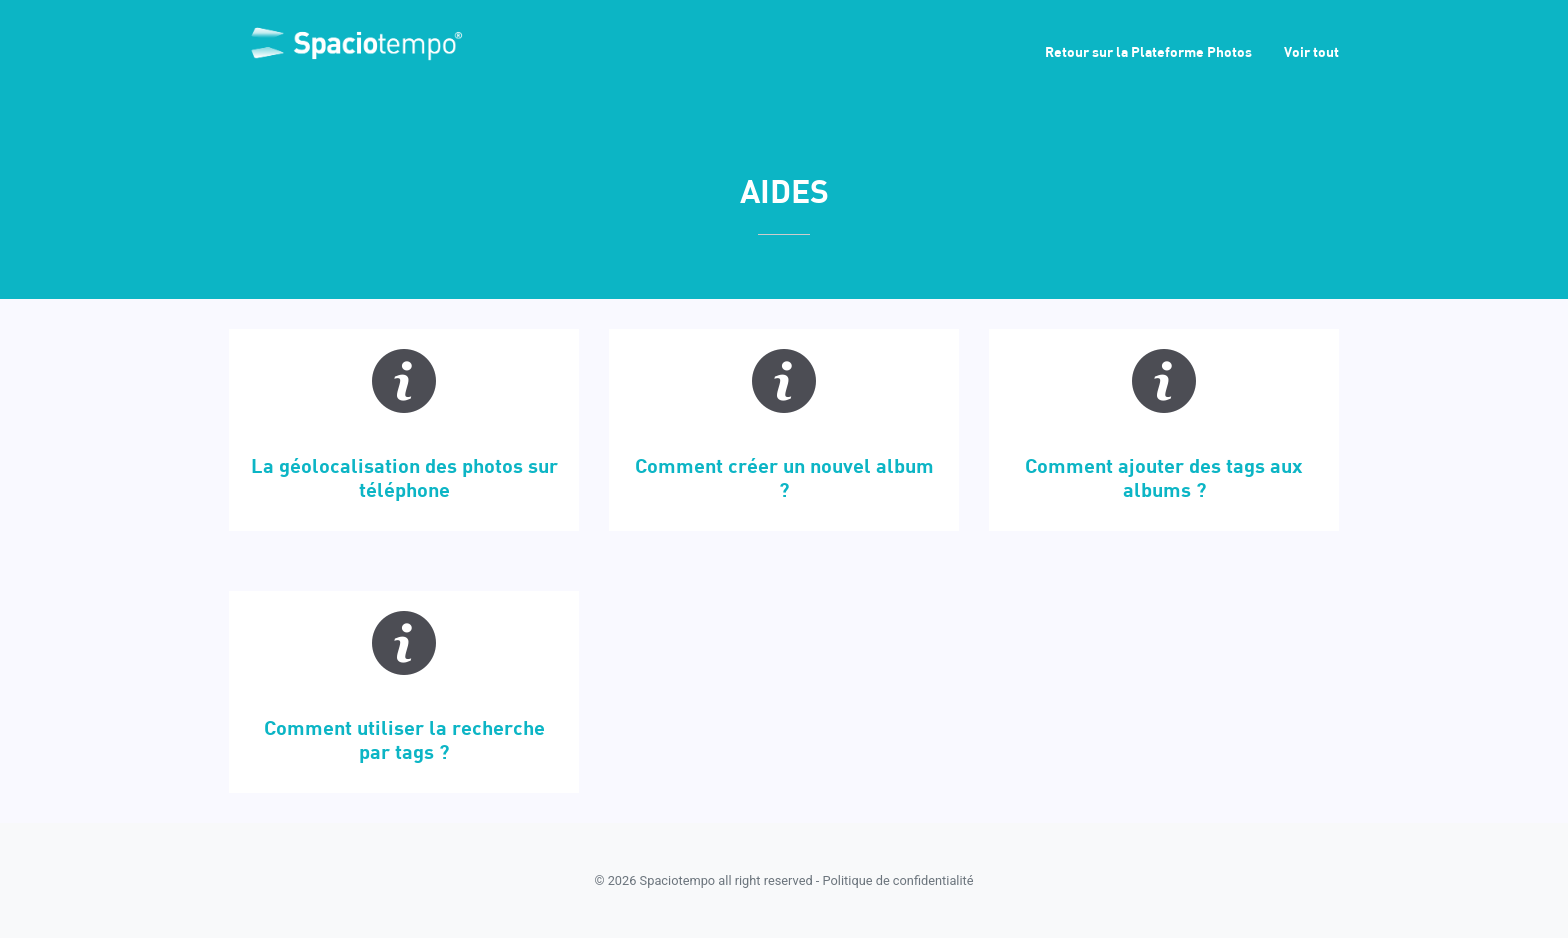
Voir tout (1311, 51)
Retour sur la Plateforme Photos (1148, 51)
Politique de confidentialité (898, 880)
